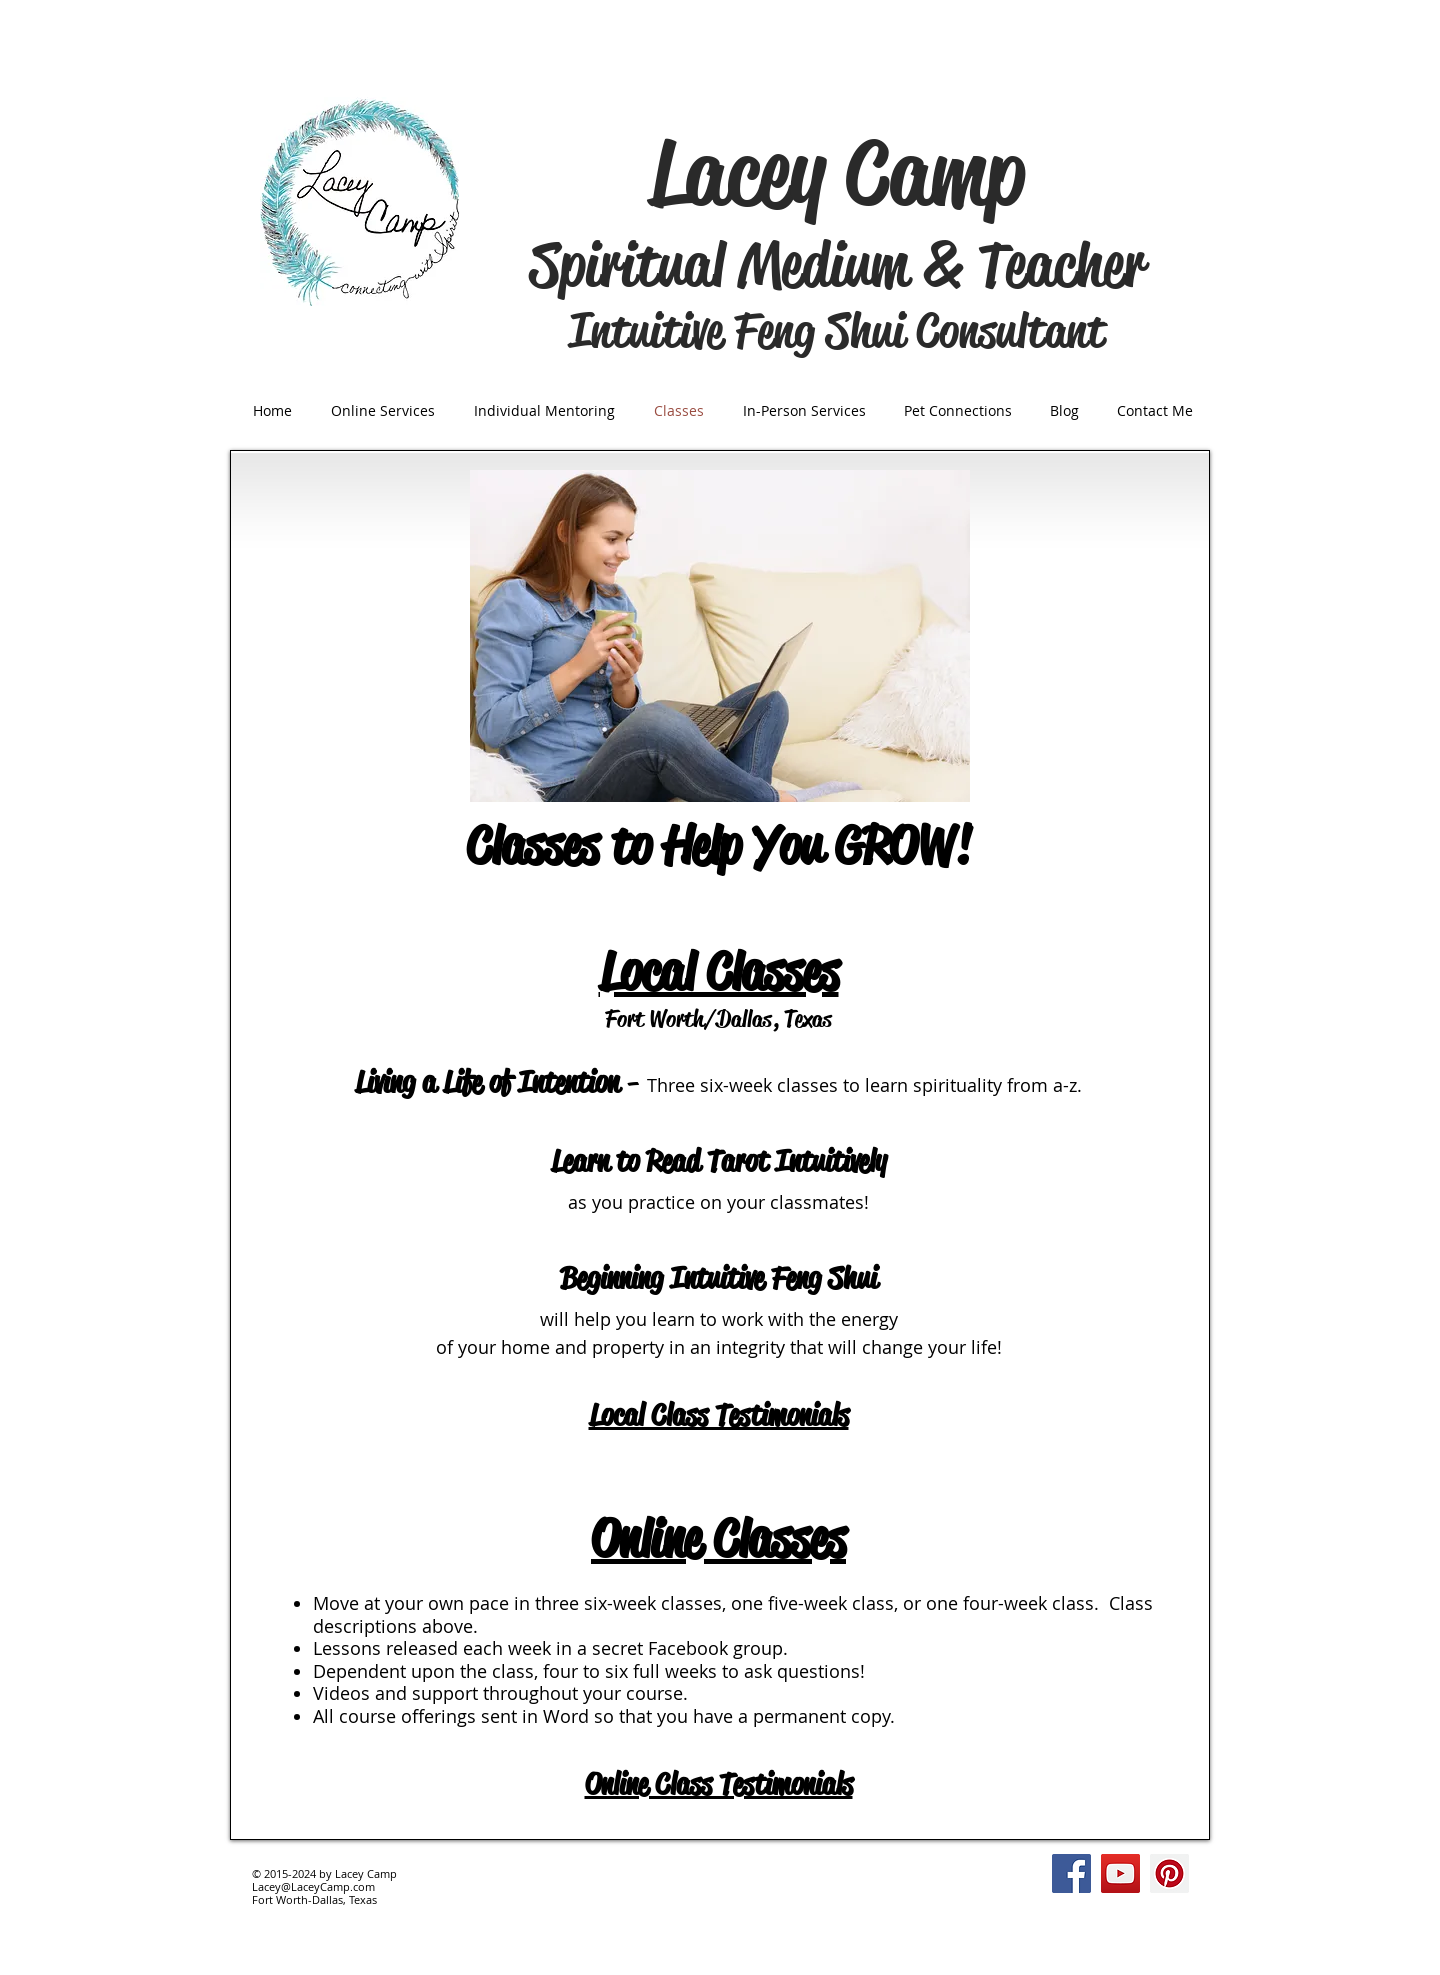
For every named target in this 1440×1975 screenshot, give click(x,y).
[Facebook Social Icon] (1071, 1873)
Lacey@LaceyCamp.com (313, 1886)
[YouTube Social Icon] (1120, 1873)
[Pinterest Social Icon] (1169, 1873)
